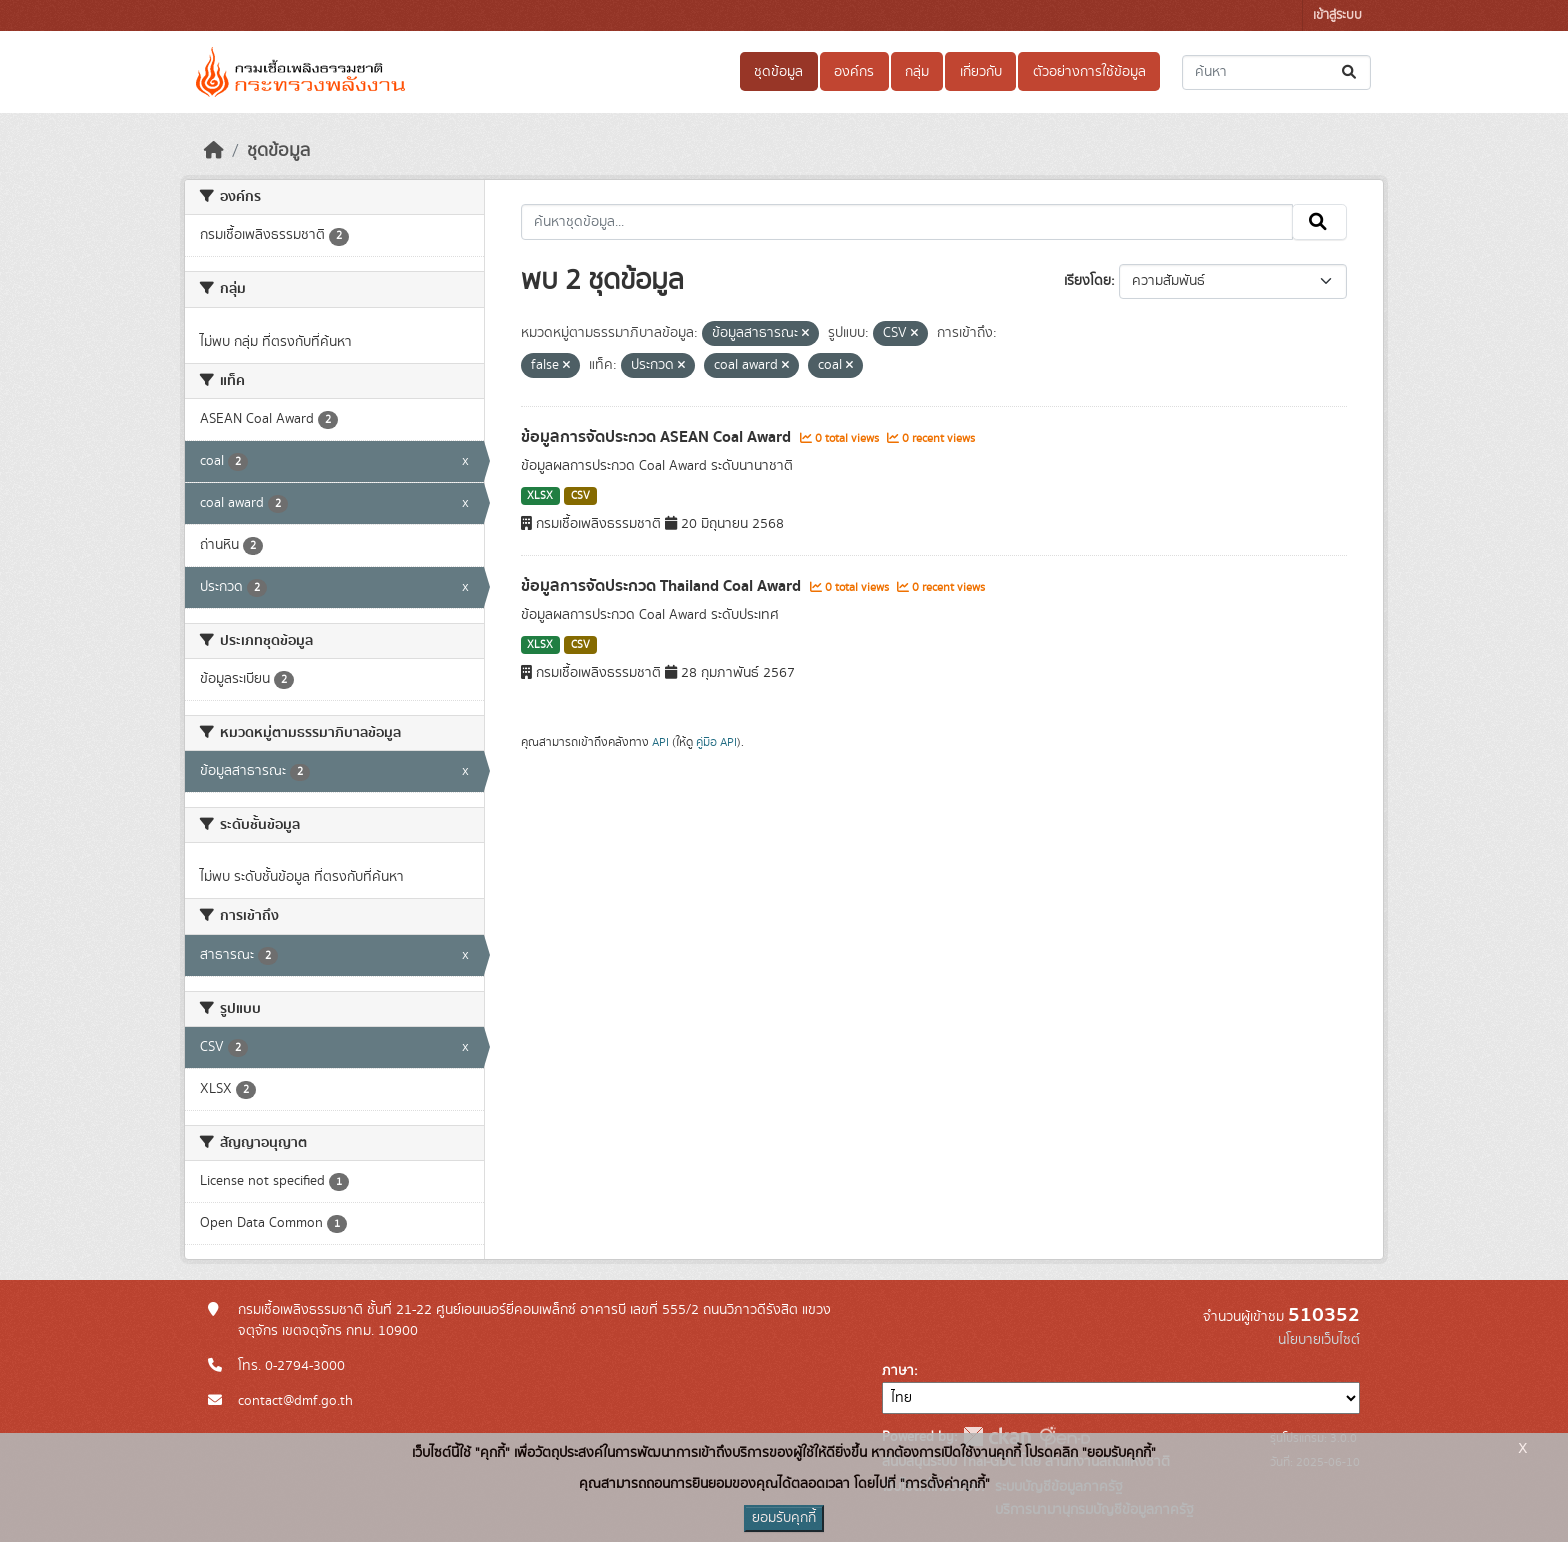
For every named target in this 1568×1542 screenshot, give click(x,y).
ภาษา (898, 1371)
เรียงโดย (1087, 281)
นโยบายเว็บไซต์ (1319, 1340)
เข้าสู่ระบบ (1337, 15)
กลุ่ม (917, 72)
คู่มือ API (716, 742)
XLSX (540, 496)
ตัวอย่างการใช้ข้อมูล (1089, 72)
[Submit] (1350, 72)
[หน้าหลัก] (214, 151)
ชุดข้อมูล (778, 72)
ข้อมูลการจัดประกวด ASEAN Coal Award (658, 437)
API (660, 742)
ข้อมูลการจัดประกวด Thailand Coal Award (663, 586)
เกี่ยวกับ (981, 72)
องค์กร (854, 72)
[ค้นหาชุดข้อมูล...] (1276, 72)
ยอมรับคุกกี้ (784, 1518)
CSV (580, 496)
